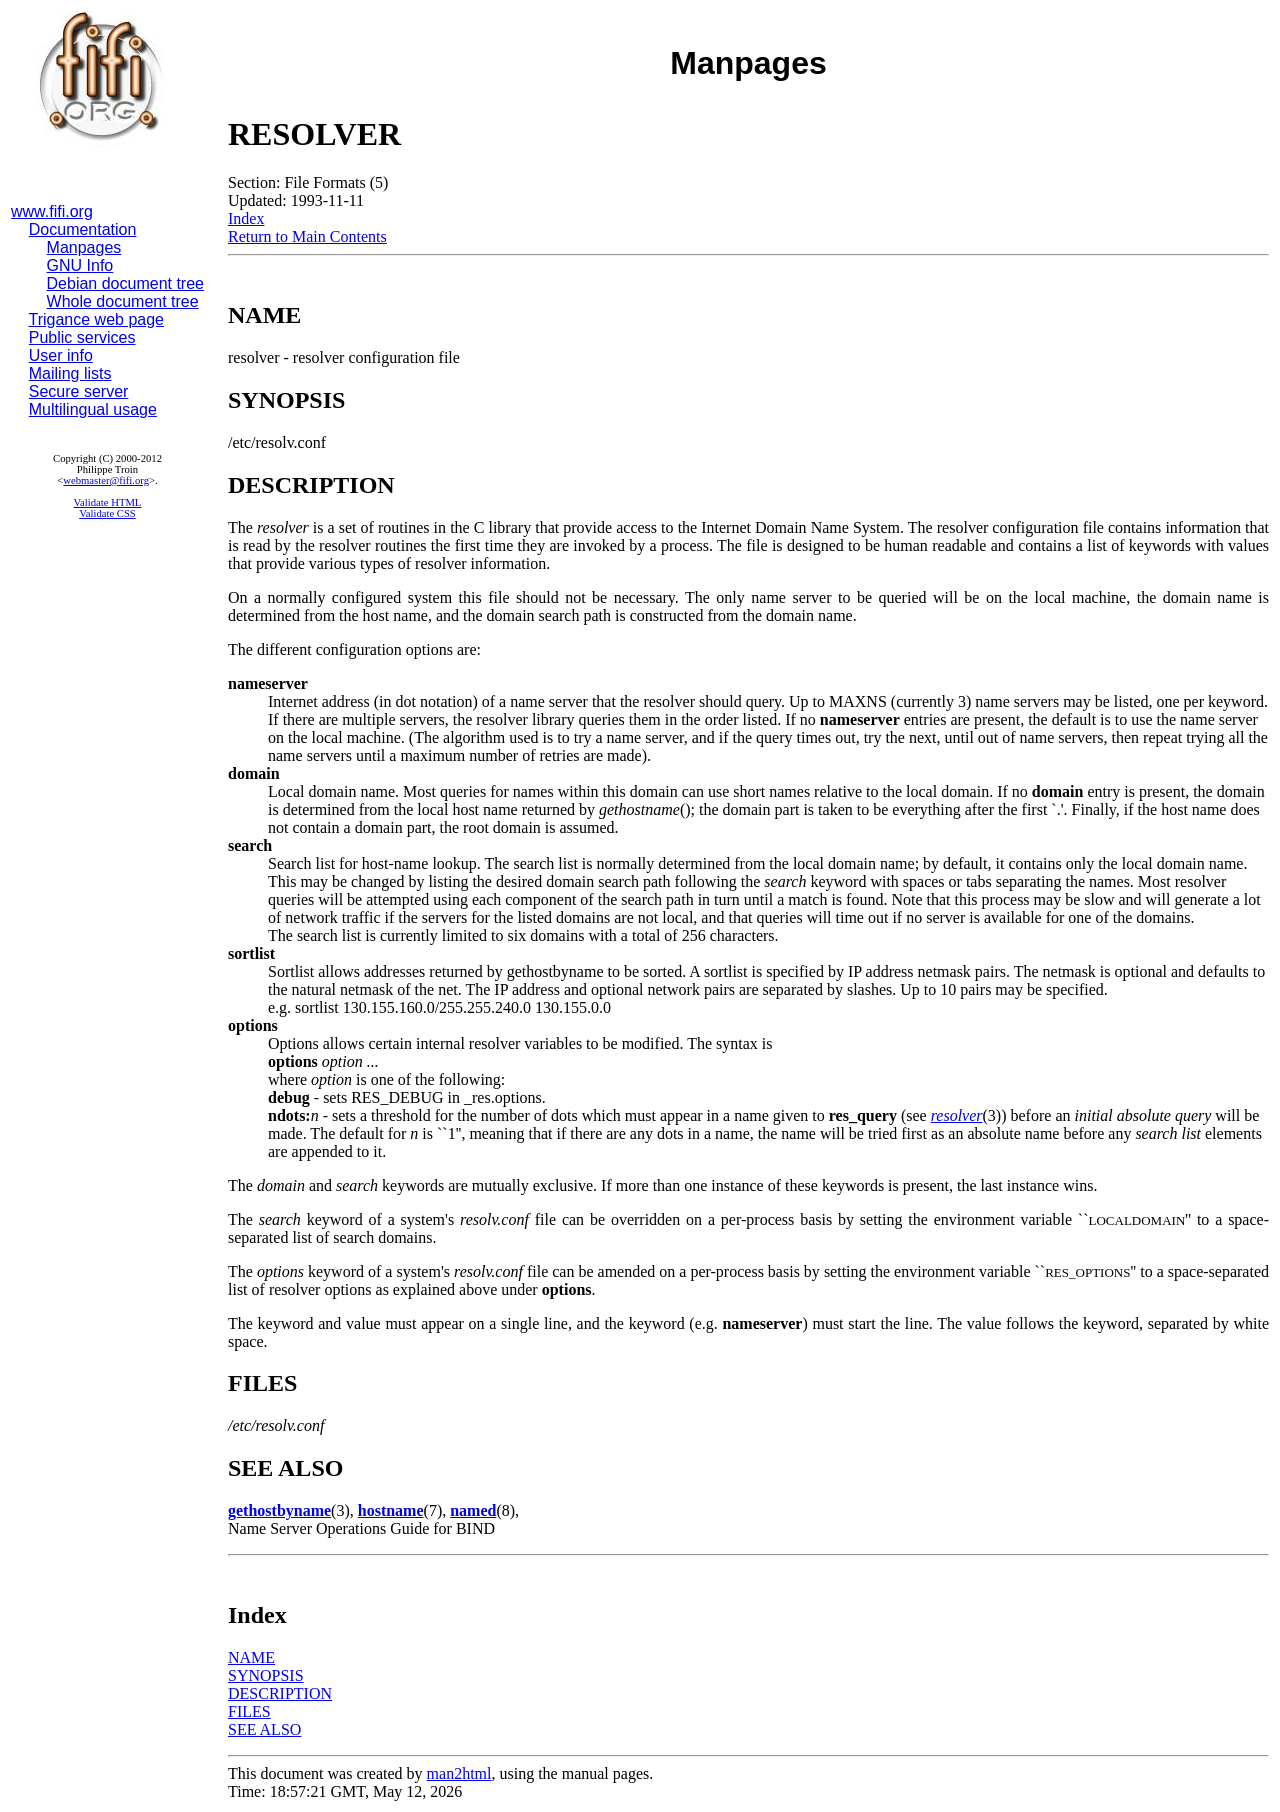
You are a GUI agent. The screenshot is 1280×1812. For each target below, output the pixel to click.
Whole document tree (123, 301)
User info (61, 355)
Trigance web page (97, 319)
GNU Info (80, 265)
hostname (391, 1510)
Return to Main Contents (307, 236)
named (473, 1510)
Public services (82, 337)
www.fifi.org (52, 211)
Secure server (79, 391)
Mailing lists (70, 373)
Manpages (84, 247)
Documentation (83, 229)
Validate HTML (108, 502)
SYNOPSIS (266, 1675)
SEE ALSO (264, 1729)
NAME (251, 1657)
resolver (957, 1115)
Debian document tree (125, 283)
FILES (249, 1711)
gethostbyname (279, 1510)
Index (246, 218)
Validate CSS (107, 513)
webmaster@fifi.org (106, 480)
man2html (459, 1773)
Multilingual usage (93, 409)
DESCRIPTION (280, 1693)
